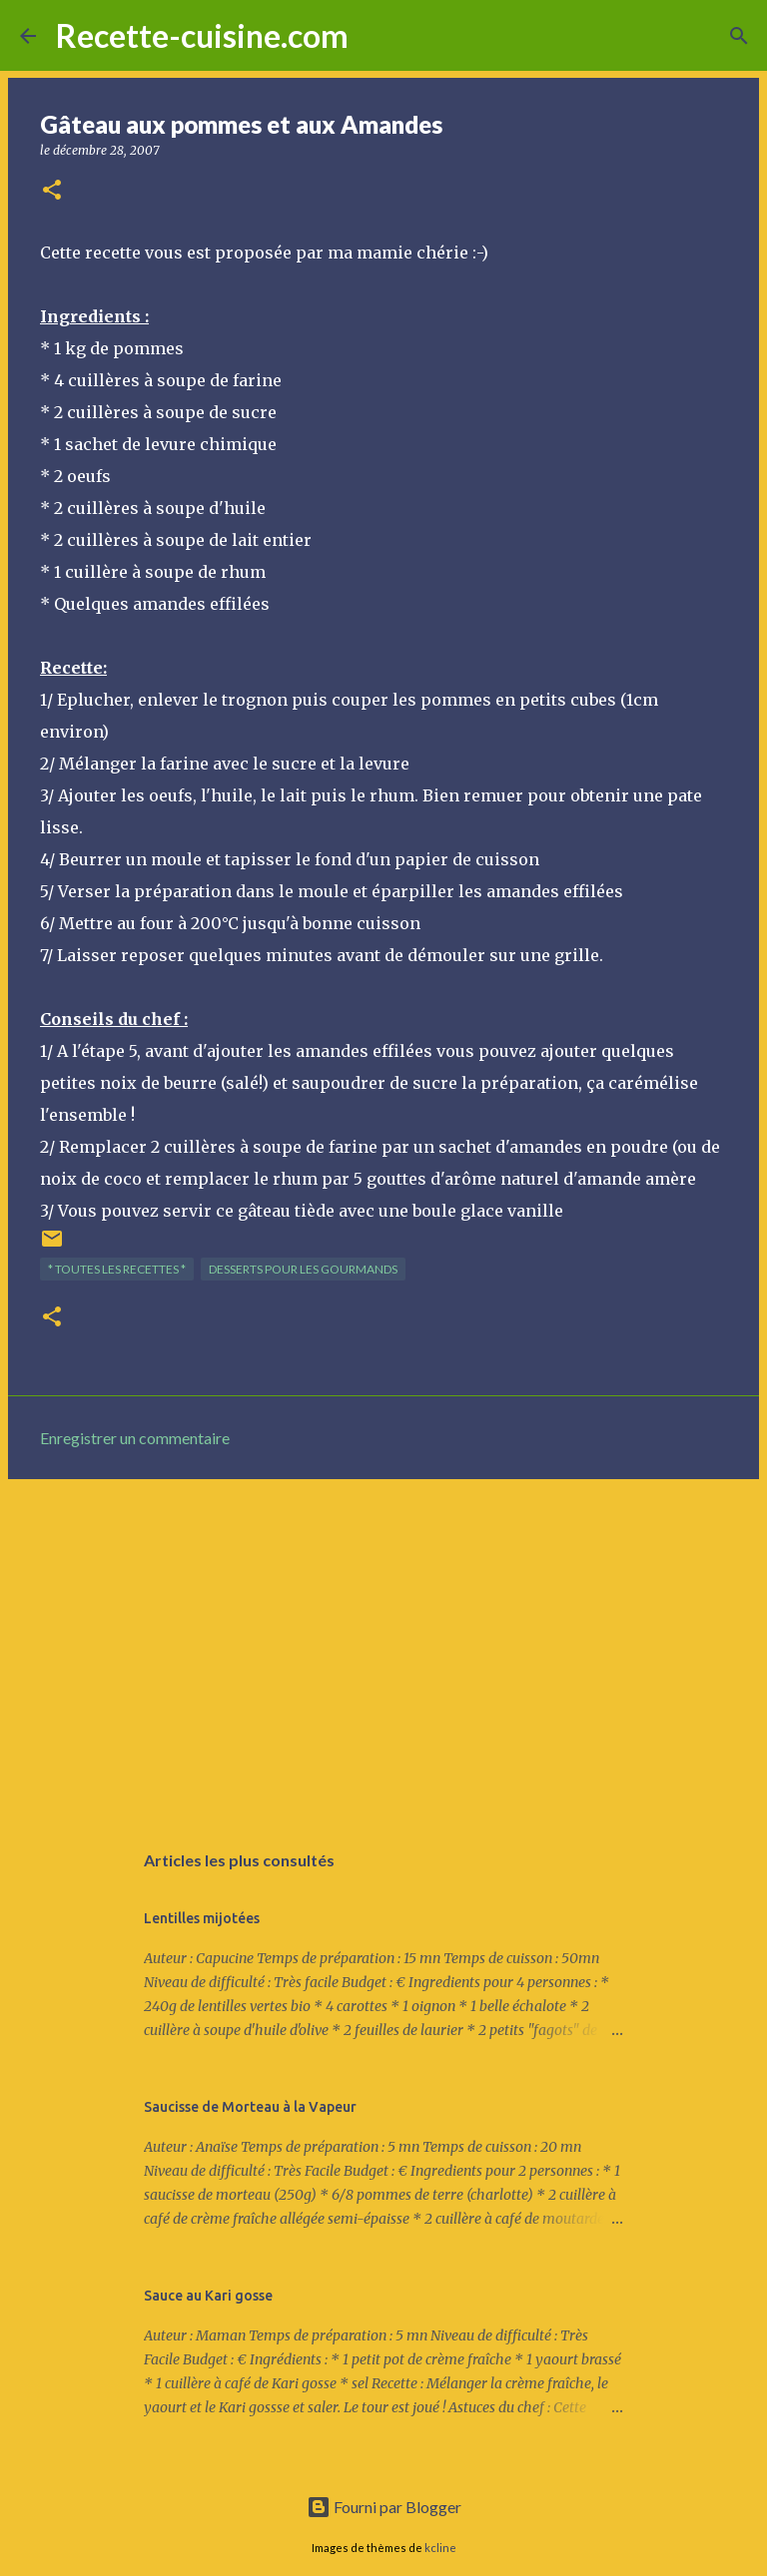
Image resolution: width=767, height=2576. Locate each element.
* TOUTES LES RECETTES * (117, 1269)
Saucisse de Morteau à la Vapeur (250, 2107)
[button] (52, 191)
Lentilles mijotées (202, 1918)
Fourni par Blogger (384, 2506)
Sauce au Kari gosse (208, 2296)
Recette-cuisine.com (202, 35)
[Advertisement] (383, 1649)
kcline (440, 2547)
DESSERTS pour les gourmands (303, 1269)
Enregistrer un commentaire (135, 1437)
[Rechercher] (376, 36)
